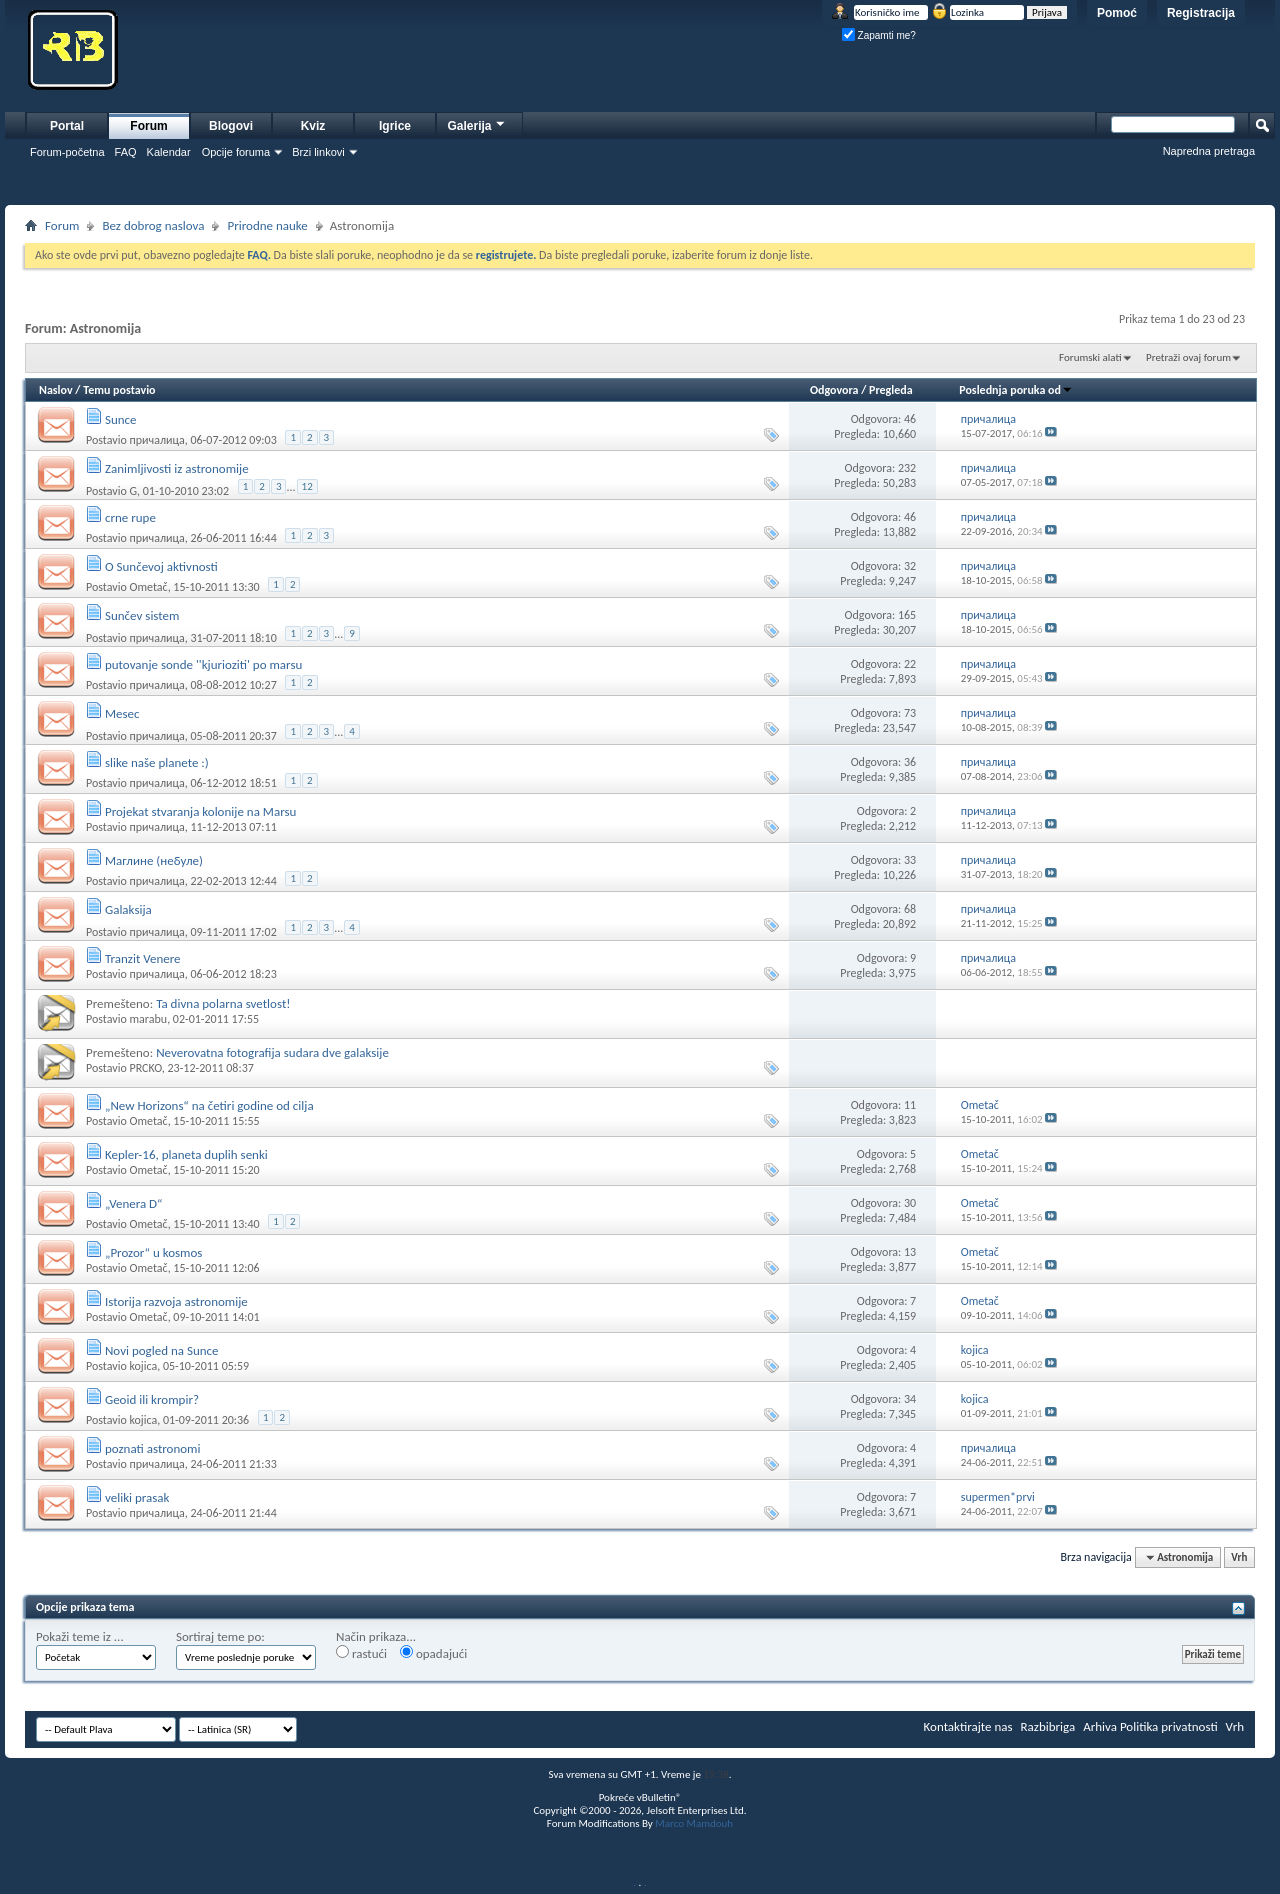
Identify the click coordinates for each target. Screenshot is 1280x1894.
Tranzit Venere (143, 958)
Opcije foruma (236, 152)
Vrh (1239, 1557)
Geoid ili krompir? (152, 1399)
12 (307, 486)
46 (910, 419)
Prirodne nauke (267, 225)
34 (910, 1399)
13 (910, 1252)
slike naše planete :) (157, 762)
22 (910, 664)
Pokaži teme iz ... (80, 1636)
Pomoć (1117, 13)
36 (910, 762)
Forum (148, 126)
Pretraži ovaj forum (1188, 357)
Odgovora (834, 390)
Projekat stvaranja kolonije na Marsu (200, 811)
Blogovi (231, 126)
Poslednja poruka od (1016, 390)
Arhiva (1100, 1726)
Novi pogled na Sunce (162, 1350)
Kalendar (169, 152)
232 (907, 468)
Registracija (1201, 13)
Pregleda (891, 390)
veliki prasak (137, 1497)
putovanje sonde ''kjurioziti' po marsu (203, 664)
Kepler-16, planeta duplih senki (186, 1154)
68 (910, 909)
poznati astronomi (153, 1448)
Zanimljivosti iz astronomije (177, 468)
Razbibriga (1048, 1726)
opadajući (433, 1653)
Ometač (148, 587)
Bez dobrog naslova (153, 225)
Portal (67, 126)
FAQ (126, 152)
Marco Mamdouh (694, 1823)
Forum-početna (67, 152)
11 (910, 1105)
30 (910, 1203)
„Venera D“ (133, 1203)
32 (910, 566)
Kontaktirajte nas (968, 1726)
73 (910, 713)
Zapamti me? (879, 35)
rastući (361, 1653)
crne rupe (130, 517)
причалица (156, 440)
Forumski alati (1090, 357)
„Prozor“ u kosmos (153, 1252)
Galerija (477, 123)
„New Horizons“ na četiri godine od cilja (209, 1105)
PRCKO (145, 1068)
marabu (148, 1019)
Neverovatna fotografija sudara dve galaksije (272, 1052)
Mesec (122, 713)
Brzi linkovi (318, 152)
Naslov (56, 390)
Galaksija (128, 909)
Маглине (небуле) (154, 860)
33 (910, 860)
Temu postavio (119, 390)
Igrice (395, 126)
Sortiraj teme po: (220, 1636)
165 (907, 615)
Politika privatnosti (1169, 1726)
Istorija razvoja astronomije (176, 1301)
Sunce (121, 419)
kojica (143, 1366)
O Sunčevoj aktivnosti (161, 566)
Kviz (313, 126)
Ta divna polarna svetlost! (223, 1003)
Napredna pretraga (1209, 151)
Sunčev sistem (142, 615)
